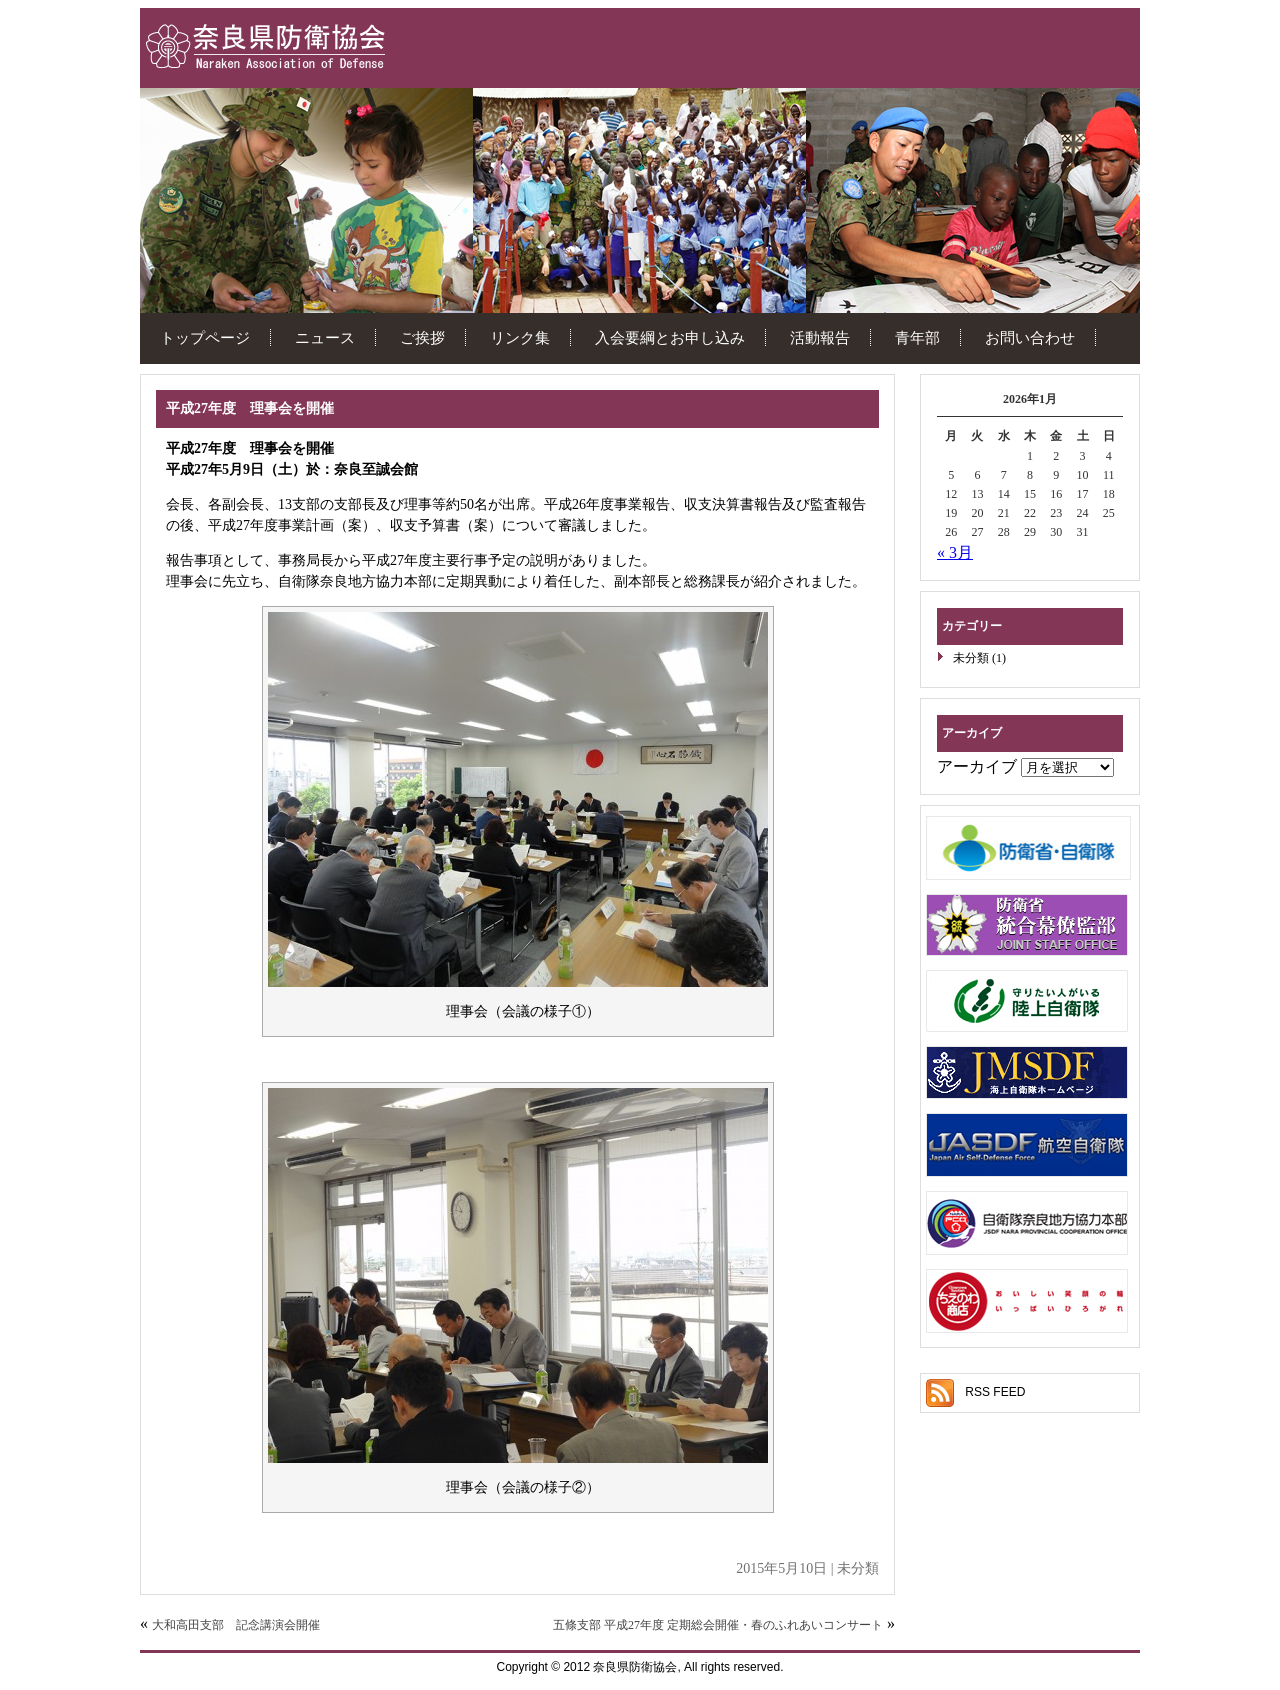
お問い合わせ (1030, 337)
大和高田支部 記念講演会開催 (236, 1625)
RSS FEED (995, 1392)
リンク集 (520, 337)
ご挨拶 (422, 337)
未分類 (971, 658)
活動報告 (820, 337)
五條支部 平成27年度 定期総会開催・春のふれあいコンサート (718, 1625)
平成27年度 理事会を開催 (250, 408)
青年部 (917, 337)
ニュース (325, 337)
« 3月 (955, 552)
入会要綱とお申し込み (670, 337)
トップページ (205, 337)
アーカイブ (977, 766)
